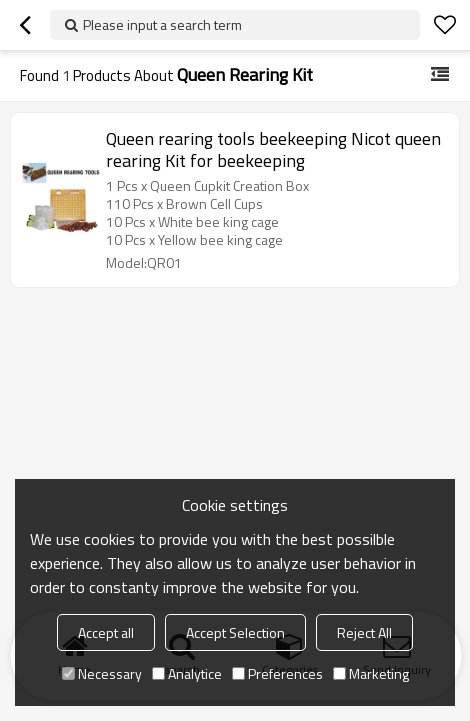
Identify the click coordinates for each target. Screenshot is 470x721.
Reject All (364, 632)
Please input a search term (162, 24)
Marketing (371, 673)
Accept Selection (235, 632)
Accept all (106, 632)
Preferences (277, 673)
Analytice (187, 673)
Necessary (102, 673)
